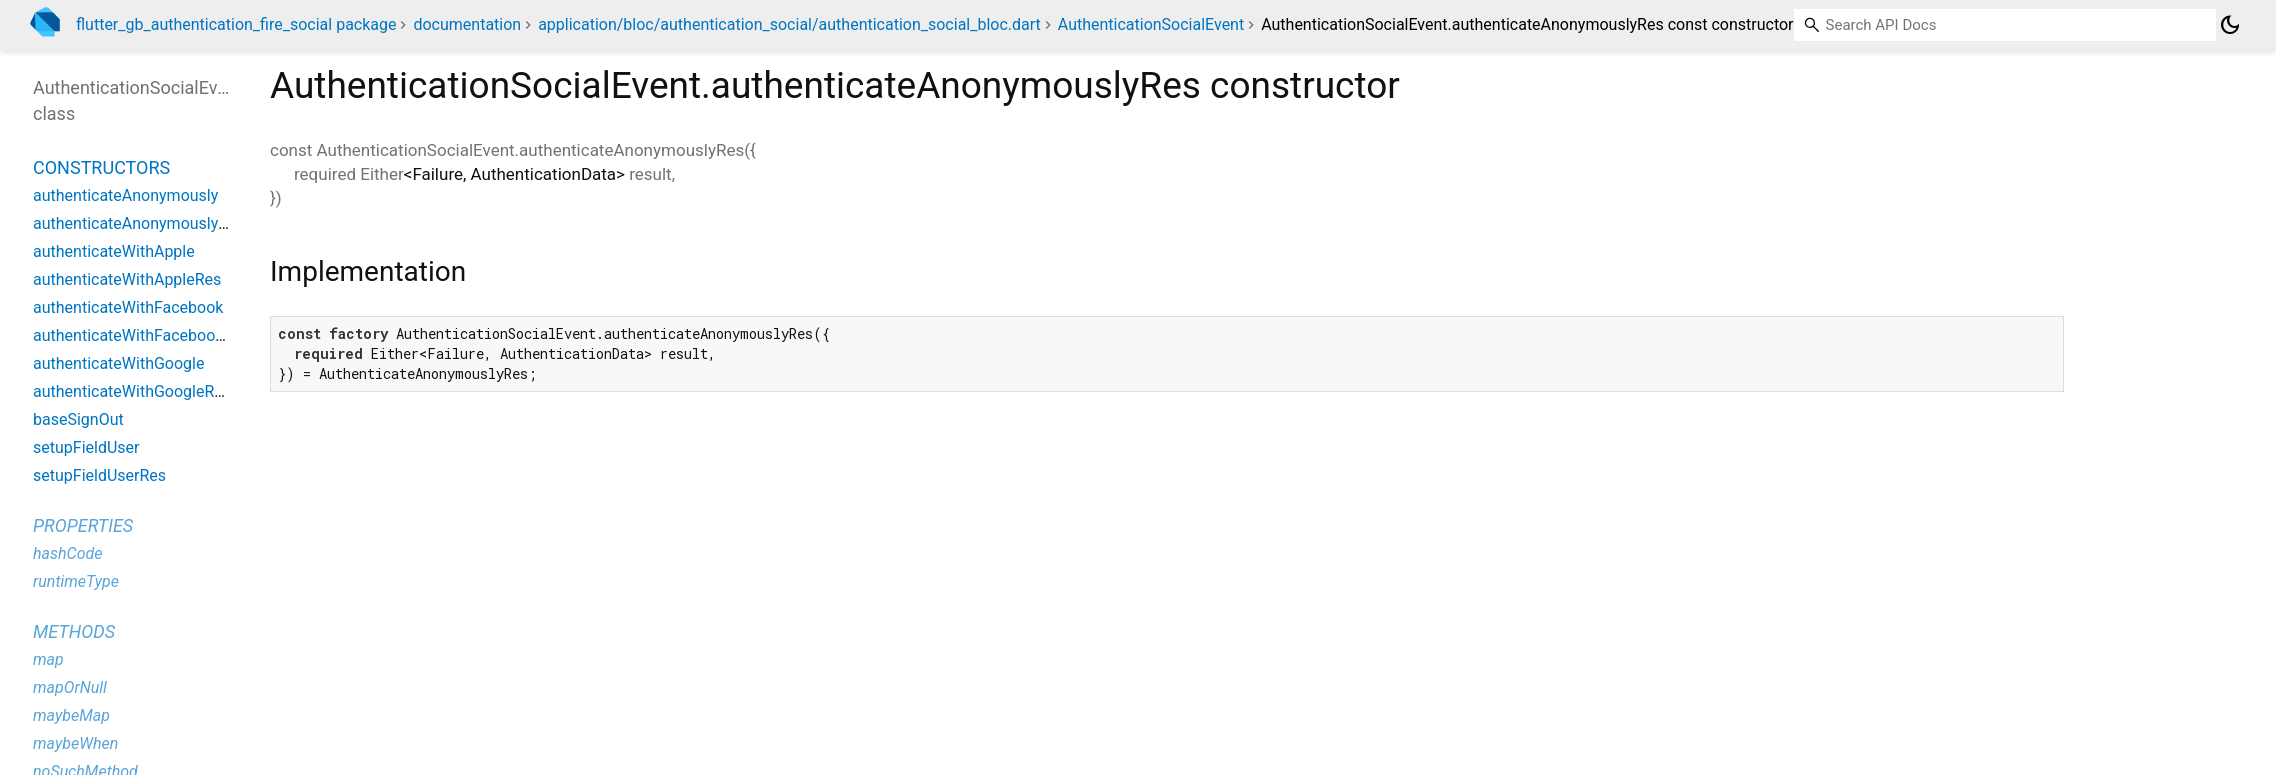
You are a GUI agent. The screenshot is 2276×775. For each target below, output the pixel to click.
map (48, 659)
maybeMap (71, 715)
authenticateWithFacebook (128, 307)
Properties (83, 525)
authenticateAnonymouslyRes (139, 223)
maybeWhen (75, 743)
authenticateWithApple (114, 251)
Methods (74, 631)
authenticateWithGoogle (118, 363)
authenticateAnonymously (125, 195)
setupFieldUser (86, 447)
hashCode (67, 553)
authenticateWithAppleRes (127, 279)
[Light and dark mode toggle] (2230, 25)
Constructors (101, 167)
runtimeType (76, 581)
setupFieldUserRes (99, 475)
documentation (467, 24)
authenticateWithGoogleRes (132, 391)
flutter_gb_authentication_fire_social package (236, 24)
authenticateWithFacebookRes (141, 335)
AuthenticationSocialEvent (1151, 24)
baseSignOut (78, 419)
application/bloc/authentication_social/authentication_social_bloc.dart (789, 24)
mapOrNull (70, 687)
